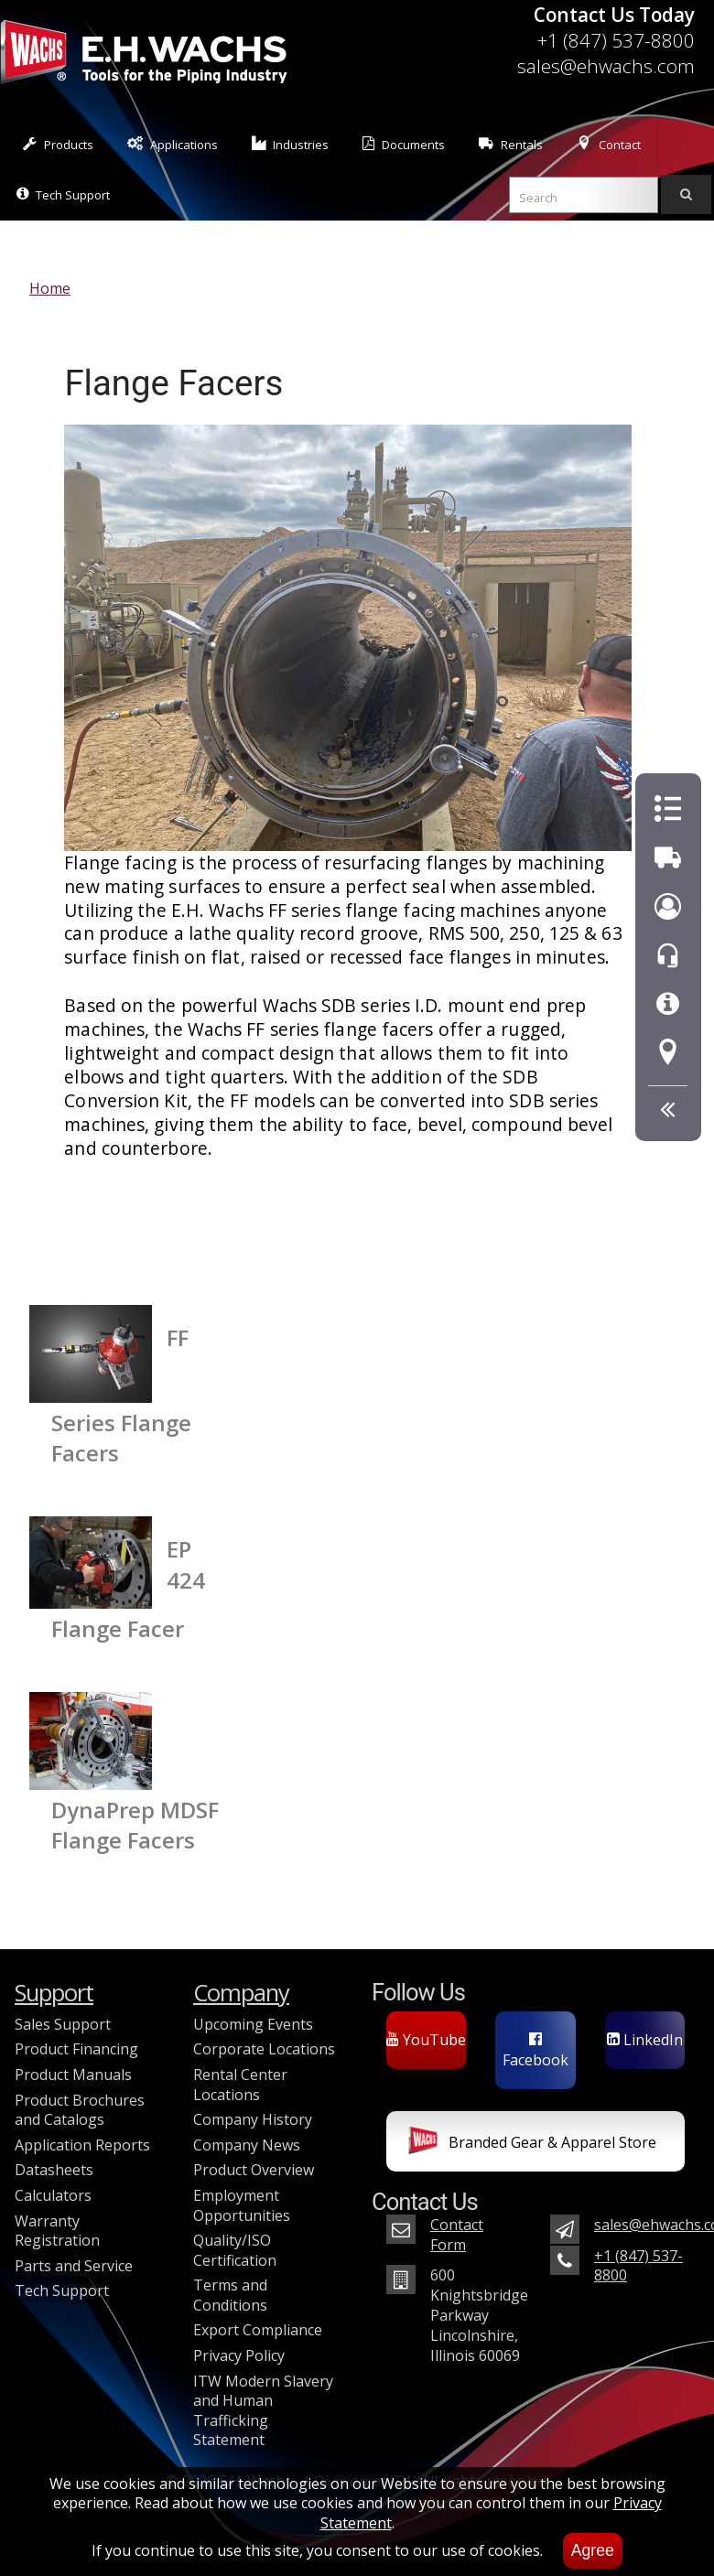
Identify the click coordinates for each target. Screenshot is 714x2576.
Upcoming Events (253, 2024)
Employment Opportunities (241, 2205)
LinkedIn (645, 2040)
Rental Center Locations (240, 2084)
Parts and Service (74, 2266)
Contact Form (456, 2235)
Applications (172, 144)
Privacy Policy (239, 2355)
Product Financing (76, 2049)
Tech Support (63, 194)
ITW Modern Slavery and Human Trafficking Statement (263, 2411)
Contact (609, 144)
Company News (246, 2145)
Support (54, 1993)
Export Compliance (257, 2330)
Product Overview (253, 2170)
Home (49, 288)
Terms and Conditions (230, 2295)
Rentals (511, 144)
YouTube (426, 2040)
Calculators (53, 2195)
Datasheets (54, 2170)
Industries (291, 144)
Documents (403, 144)
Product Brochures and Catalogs (80, 2110)
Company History (252, 2119)
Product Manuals (73, 2074)
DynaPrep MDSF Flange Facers (135, 1825)
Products (58, 144)
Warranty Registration (57, 2231)
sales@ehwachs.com (606, 66)
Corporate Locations (264, 2049)
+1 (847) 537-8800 (615, 40)
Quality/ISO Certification (234, 2250)
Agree (592, 2550)
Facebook (535, 2051)
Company (241, 1993)
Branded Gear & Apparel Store (532, 2144)
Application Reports (82, 2145)
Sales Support (63, 2024)
